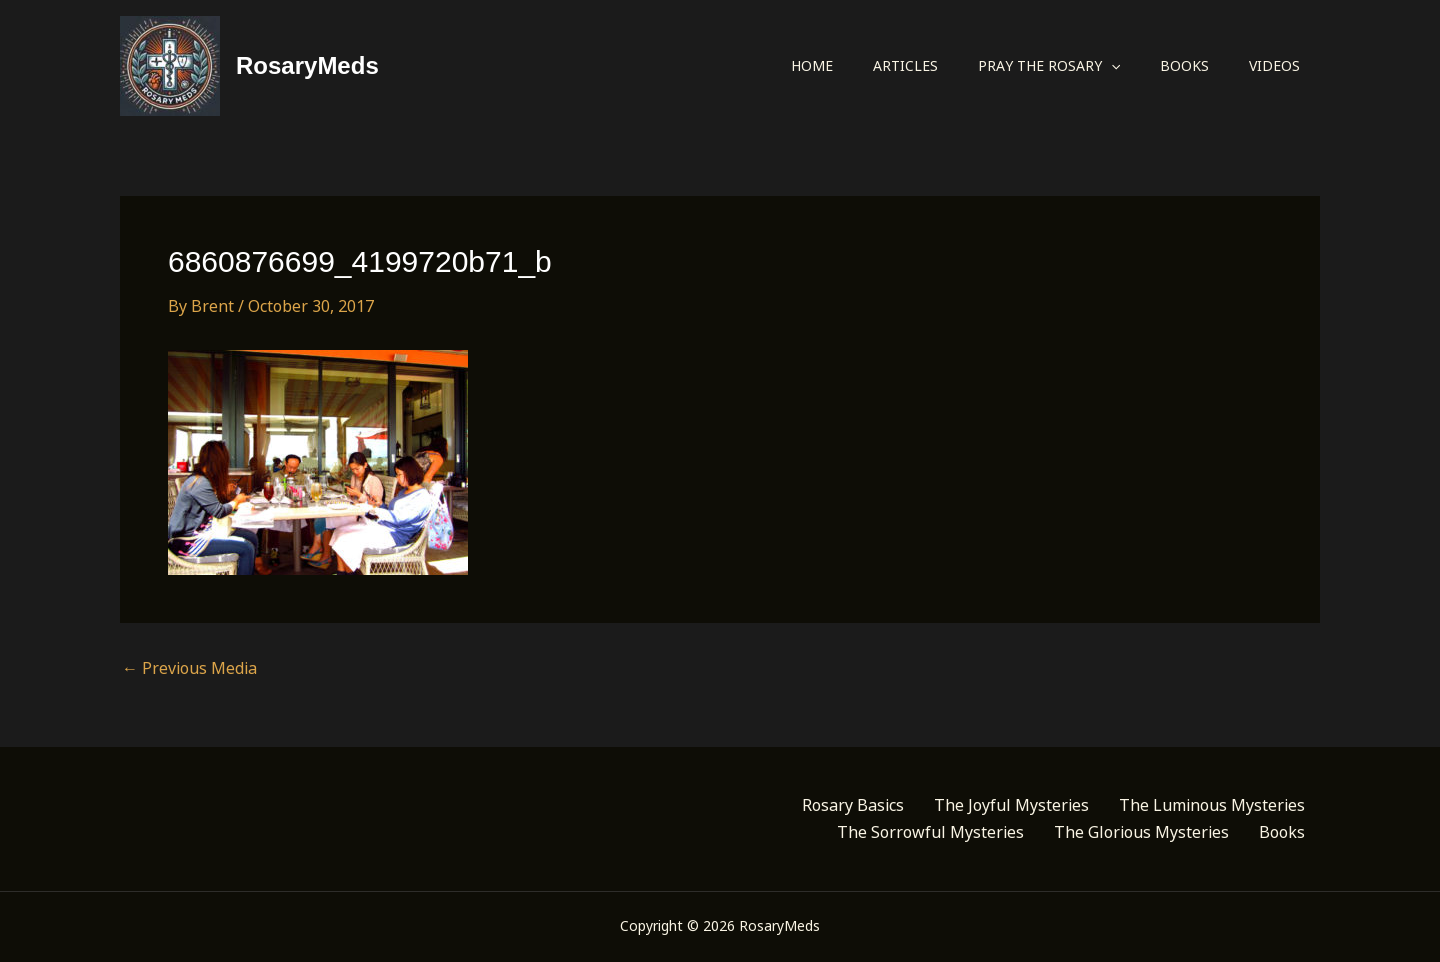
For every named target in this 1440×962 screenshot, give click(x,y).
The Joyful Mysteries (1011, 805)
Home (812, 65)
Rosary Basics (853, 805)
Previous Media (189, 668)
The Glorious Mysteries (1141, 832)
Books (1184, 65)
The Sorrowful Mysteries (930, 832)
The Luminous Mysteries (1212, 805)
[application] (1111, 66)
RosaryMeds (307, 65)
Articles (905, 65)
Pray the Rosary (1049, 66)
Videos (1274, 65)
